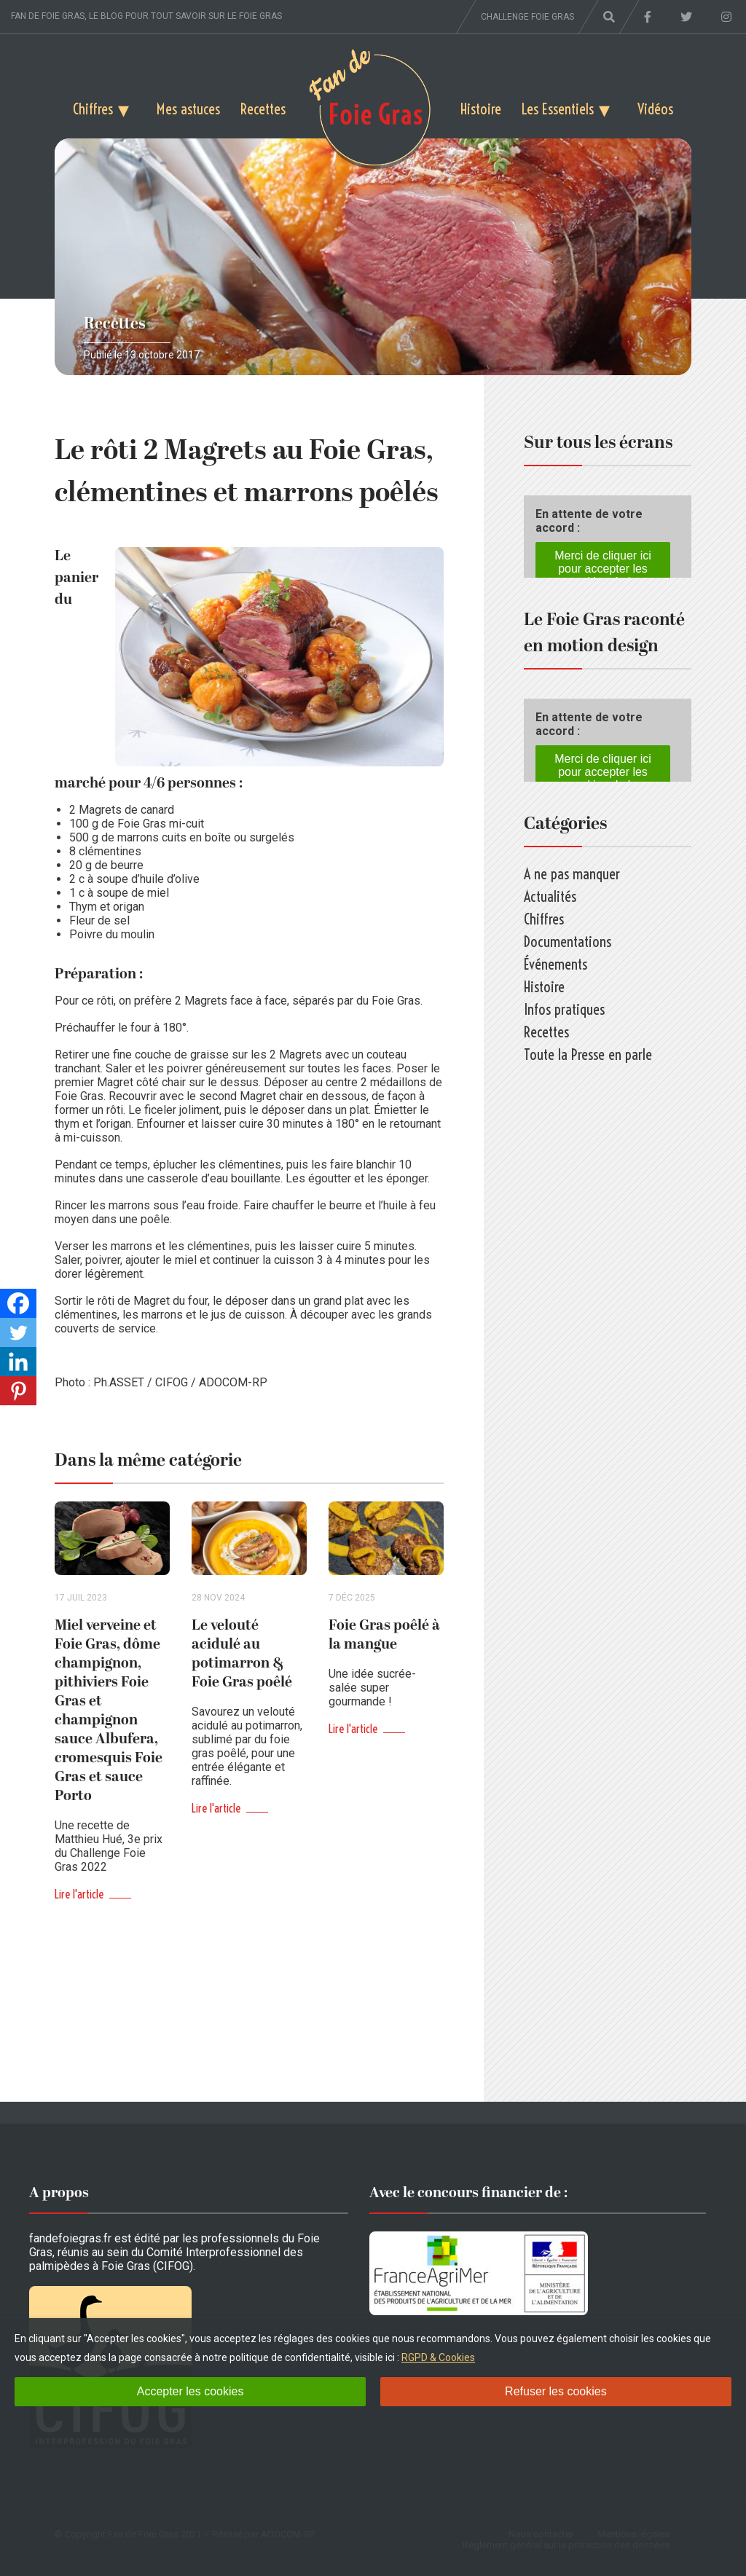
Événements (555, 964)
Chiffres (93, 109)
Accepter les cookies (190, 2391)
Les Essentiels (558, 109)
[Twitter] (18, 1332)
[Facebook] (18, 1303)
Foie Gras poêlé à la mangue (384, 1634)
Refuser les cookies (556, 2391)
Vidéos (655, 109)
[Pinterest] (18, 1390)
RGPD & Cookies (438, 2357)
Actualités (550, 896)
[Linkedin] (18, 1361)
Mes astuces (188, 109)
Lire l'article (79, 1894)
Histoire (480, 109)
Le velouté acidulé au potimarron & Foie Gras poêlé (242, 1653)
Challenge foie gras (527, 17)
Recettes (263, 109)
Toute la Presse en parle (588, 1054)
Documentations (567, 941)
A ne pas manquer (572, 874)
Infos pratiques (564, 1009)
